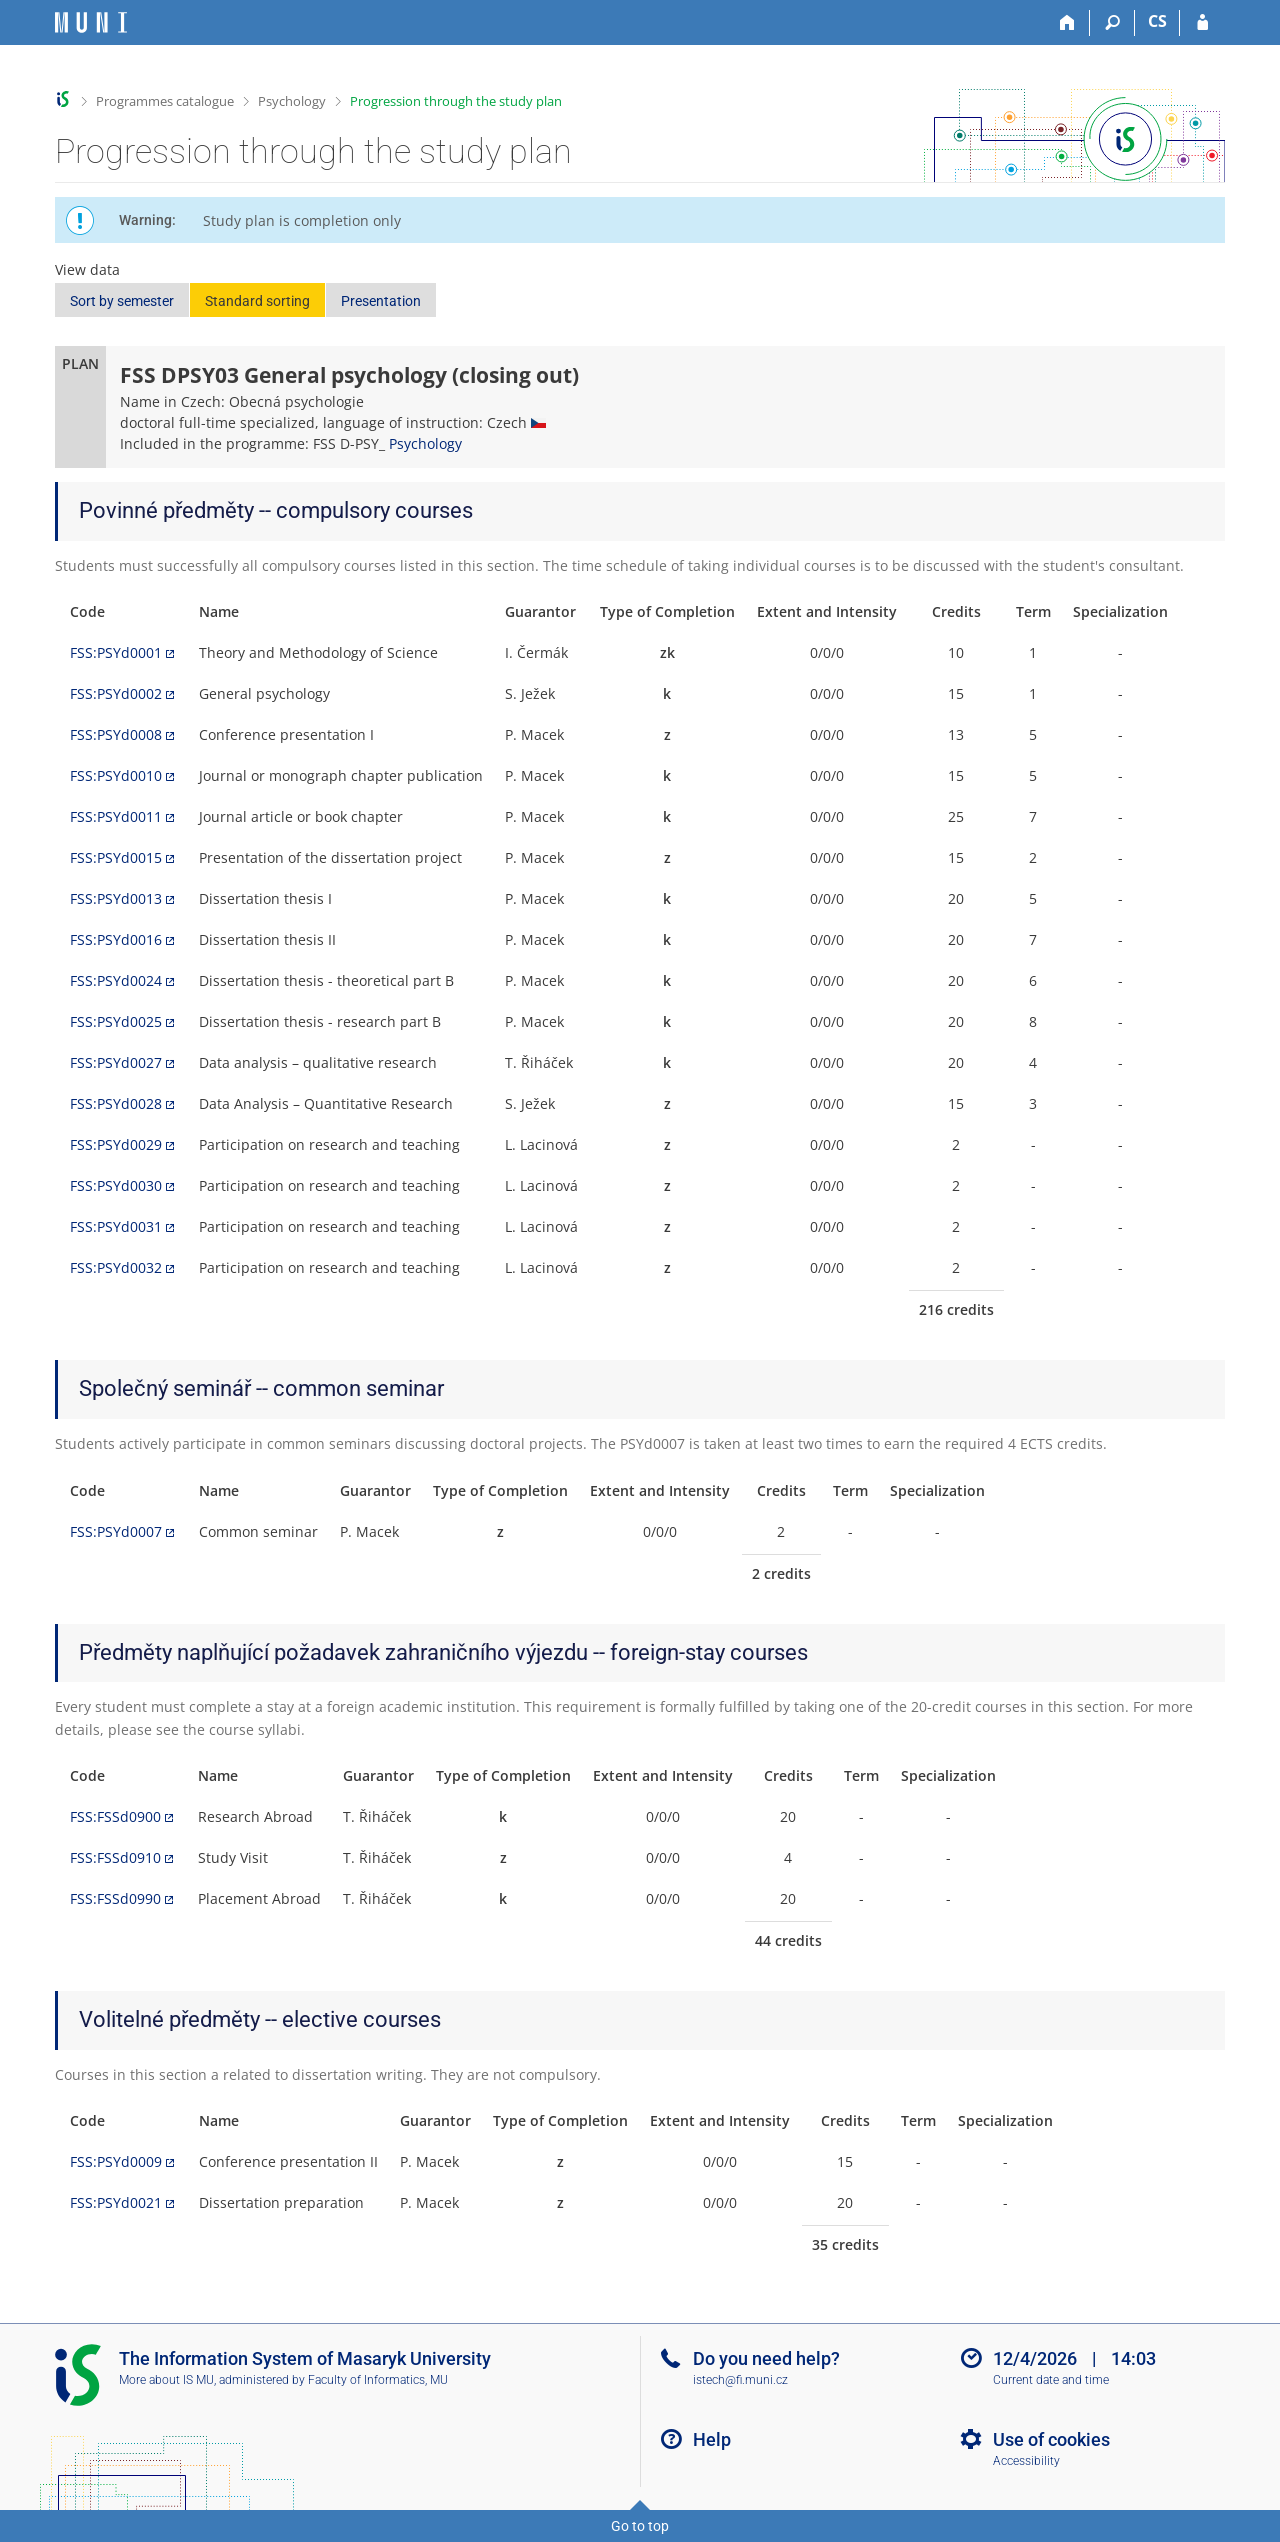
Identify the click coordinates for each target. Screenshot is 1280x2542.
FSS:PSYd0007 (116, 1531)
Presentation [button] (381, 301)
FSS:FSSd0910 (115, 1857)
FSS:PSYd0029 (116, 1144)
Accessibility (1026, 2461)
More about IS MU (166, 2380)
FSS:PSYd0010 (116, 775)
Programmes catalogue (165, 101)
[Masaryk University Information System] (91, 22)
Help (712, 2439)
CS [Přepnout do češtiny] (1157, 21)
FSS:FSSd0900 (115, 1816)
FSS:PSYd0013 (116, 898)
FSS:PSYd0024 (116, 980)
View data (87, 269)
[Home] (1067, 23)
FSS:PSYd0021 (116, 2202)
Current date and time (1051, 2380)
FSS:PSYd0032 (116, 1267)
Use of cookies (1051, 2439)
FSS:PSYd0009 (116, 2161)
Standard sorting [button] (257, 301)
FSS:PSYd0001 (116, 652)
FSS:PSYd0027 (116, 1062)
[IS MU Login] (1202, 23)
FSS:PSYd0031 (116, 1226)
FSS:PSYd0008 (116, 734)
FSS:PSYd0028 (116, 1103)
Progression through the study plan (456, 101)
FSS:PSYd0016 (116, 939)
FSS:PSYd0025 (116, 1021)
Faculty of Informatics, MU (378, 2380)
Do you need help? (766, 2358)
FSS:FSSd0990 (115, 1898)
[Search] (1112, 23)
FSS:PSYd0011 (116, 816)
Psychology (292, 101)
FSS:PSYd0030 (116, 1185)
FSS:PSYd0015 (116, 857)
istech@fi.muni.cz (740, 2380)
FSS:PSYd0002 (116, 693)
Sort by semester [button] (122, 301)
